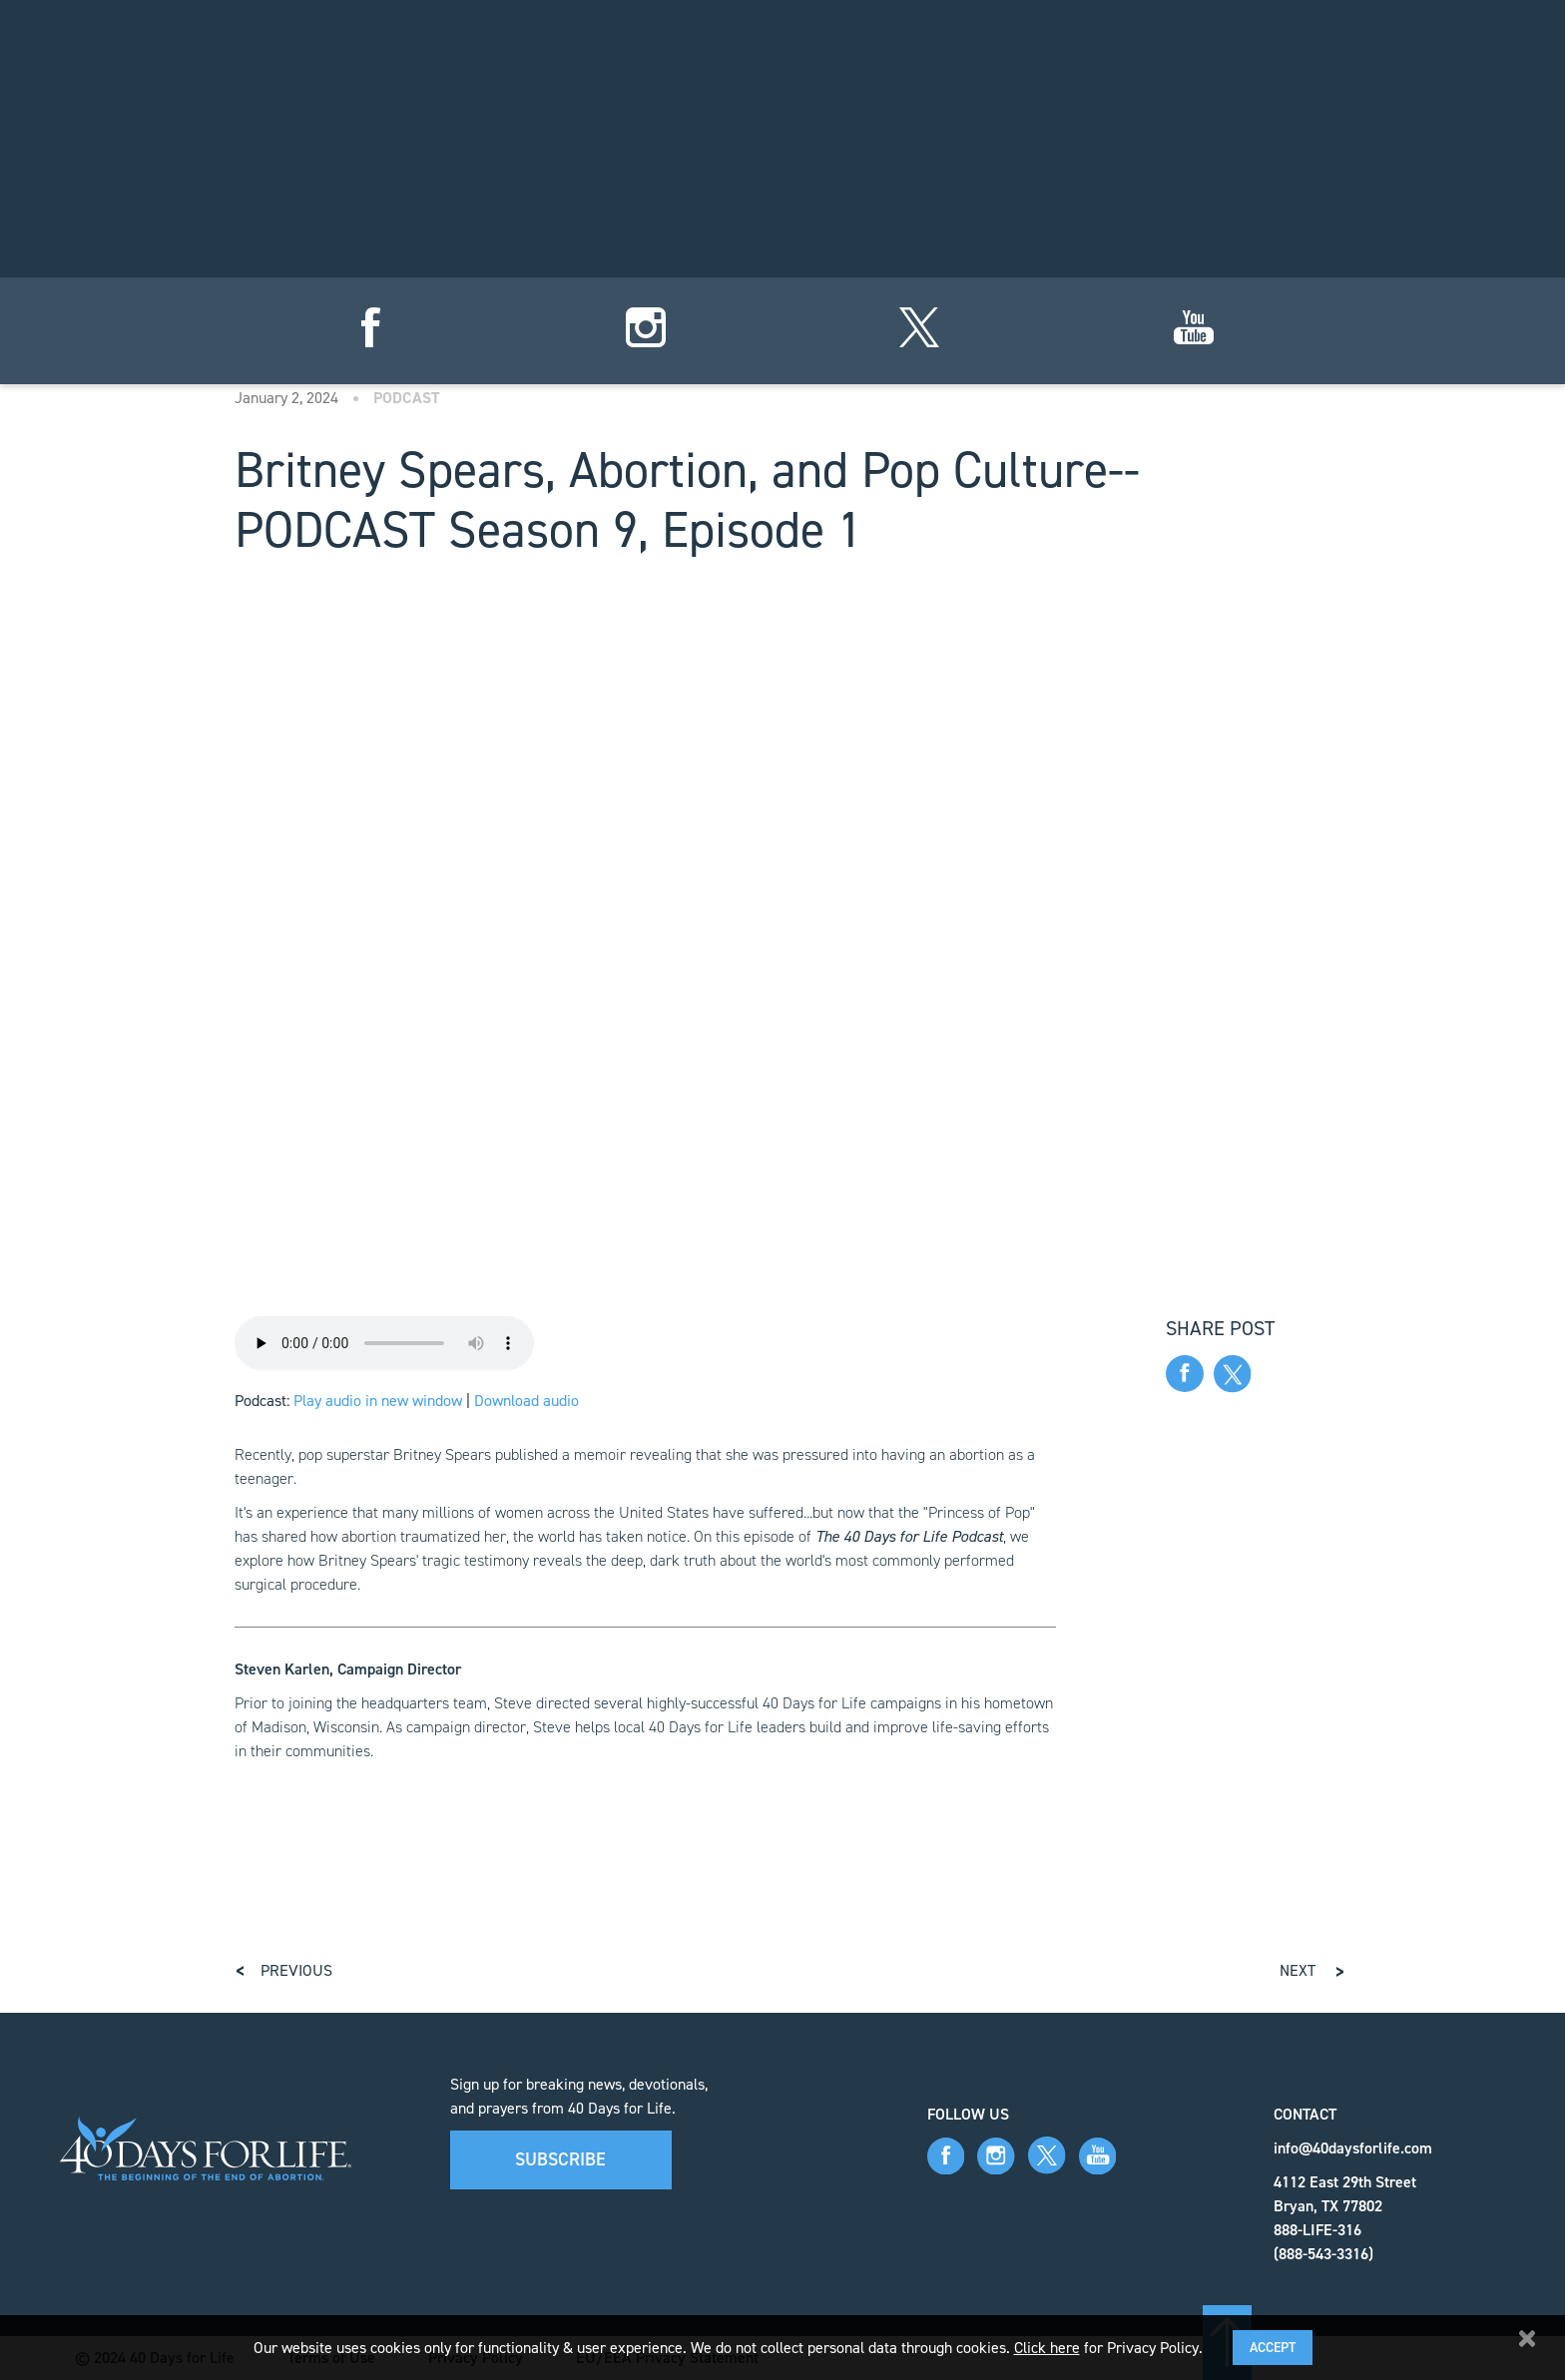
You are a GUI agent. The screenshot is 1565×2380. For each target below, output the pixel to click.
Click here (1047, 2347)
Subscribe (560, 2159)
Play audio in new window (377, 1400)
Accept (1273, 2347)
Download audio (526, 1400)
